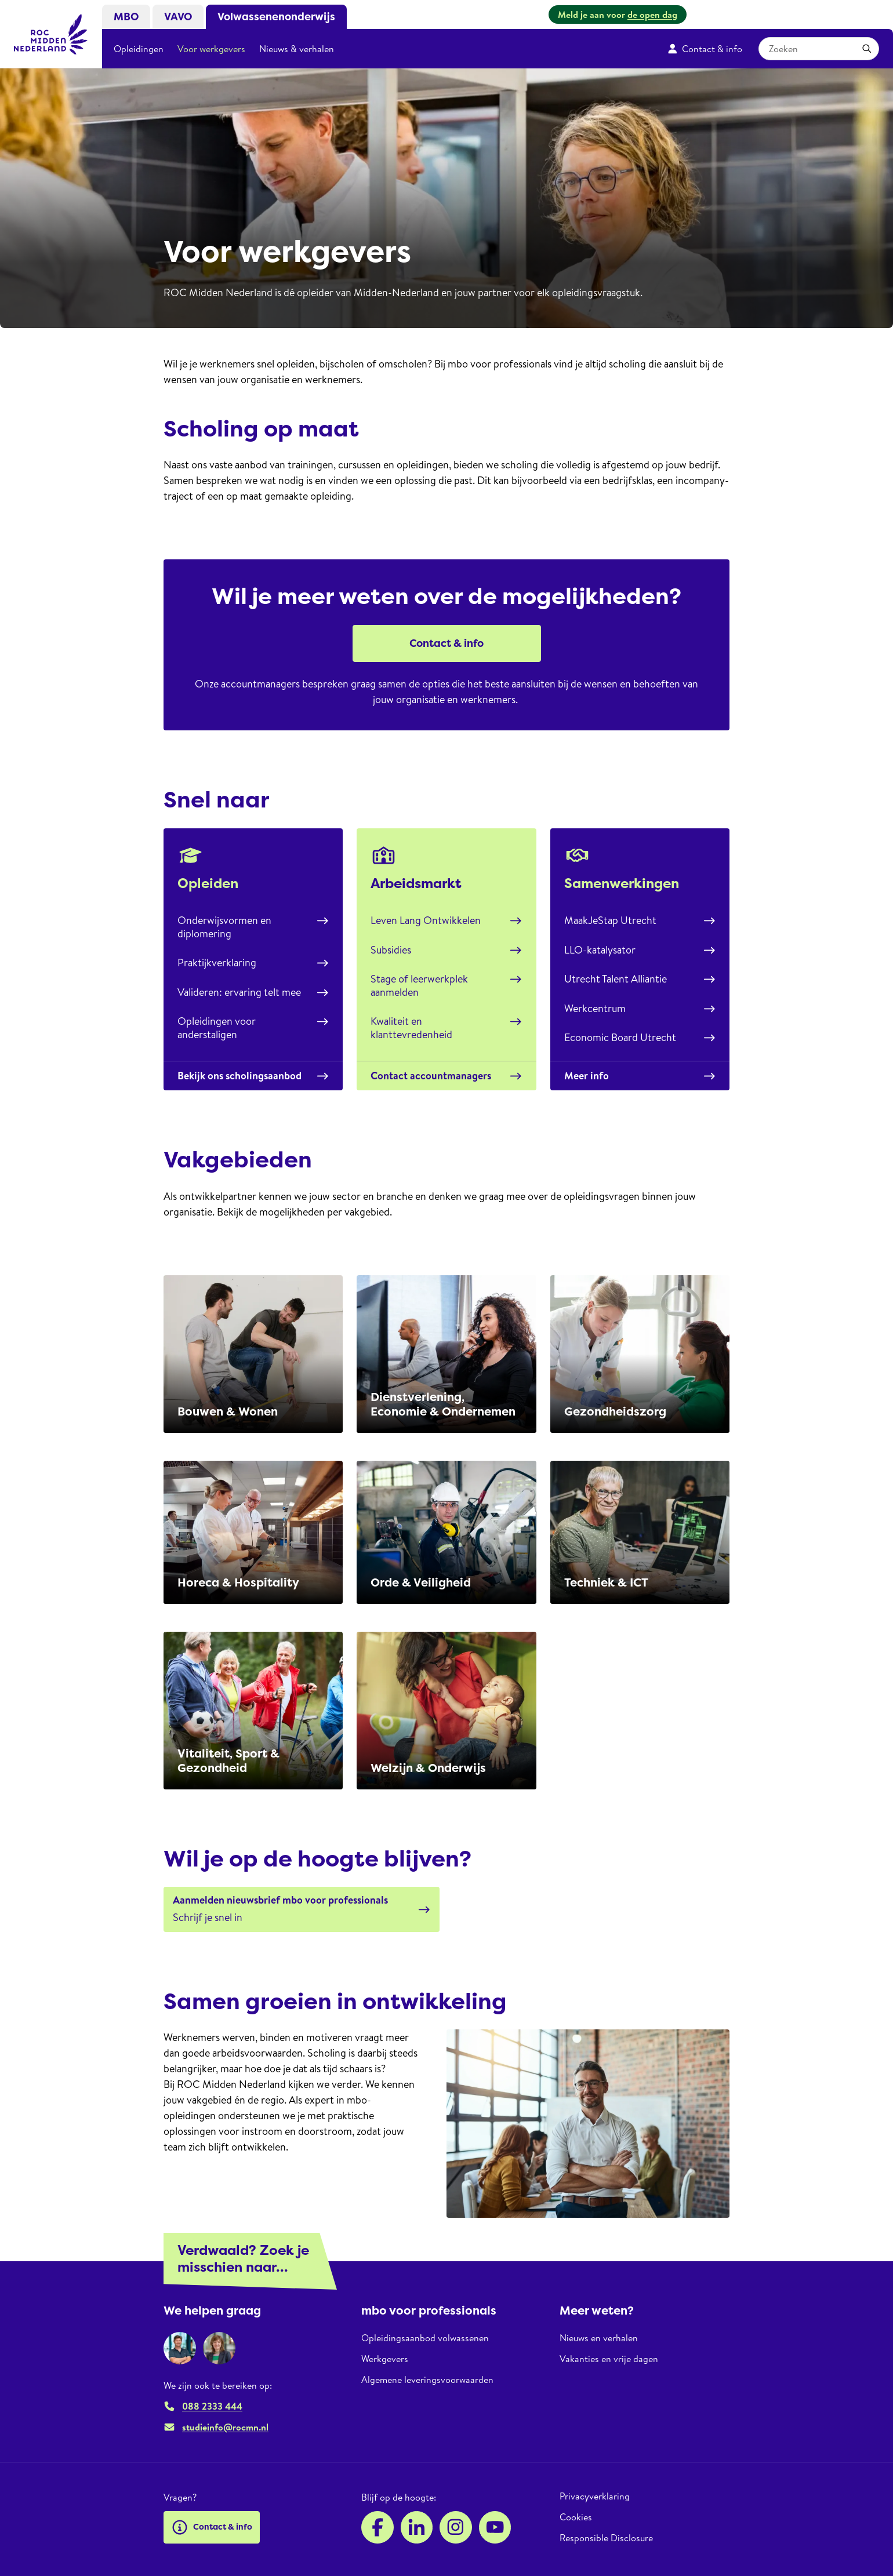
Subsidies (446, 950)
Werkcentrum (640, 1008)
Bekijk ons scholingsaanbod (253, 1075)
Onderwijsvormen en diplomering (253, 927)
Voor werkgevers (211, 48)
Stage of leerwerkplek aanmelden (446, 985)
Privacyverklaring (595, 2496)
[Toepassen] (867, 48)
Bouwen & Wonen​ (227, 1411)
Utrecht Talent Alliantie (640, 979)
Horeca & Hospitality (238, 1582)
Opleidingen (139, 48)
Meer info (640, 1075)
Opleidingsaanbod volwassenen (425, 2338)
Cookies (576, 2516)
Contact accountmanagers (446, 1075)
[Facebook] (377, 2527)
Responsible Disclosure (606, 2537)
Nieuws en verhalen (599, 2338)
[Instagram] (456, 2527)
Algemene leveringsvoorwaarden (427, 2379)
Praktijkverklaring (253, 962)
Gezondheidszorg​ (615, 1411)
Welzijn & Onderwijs (428, 1767)
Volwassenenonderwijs (276, 17)
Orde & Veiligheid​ (421, 1582)
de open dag (652, 14)
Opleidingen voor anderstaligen (253, 1028)
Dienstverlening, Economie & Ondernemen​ (443, 1404)
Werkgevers (384, 2358)
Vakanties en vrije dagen (609, 2358)
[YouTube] (495, 2527)
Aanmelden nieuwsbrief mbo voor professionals (280, 1900)
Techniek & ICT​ (606, 1582)
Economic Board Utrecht (640, 1037)
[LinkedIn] (417, 2527)
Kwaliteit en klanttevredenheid (446, 1028)
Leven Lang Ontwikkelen (446, 920)
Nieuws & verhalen (296, 48)
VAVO (178, 17)
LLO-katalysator (640, 950)
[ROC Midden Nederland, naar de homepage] (51, 34)
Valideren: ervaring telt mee (253, 992)
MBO (126, 17)
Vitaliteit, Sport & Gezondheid (228, 1760)
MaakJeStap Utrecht (640, 920)
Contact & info (704, 48)
